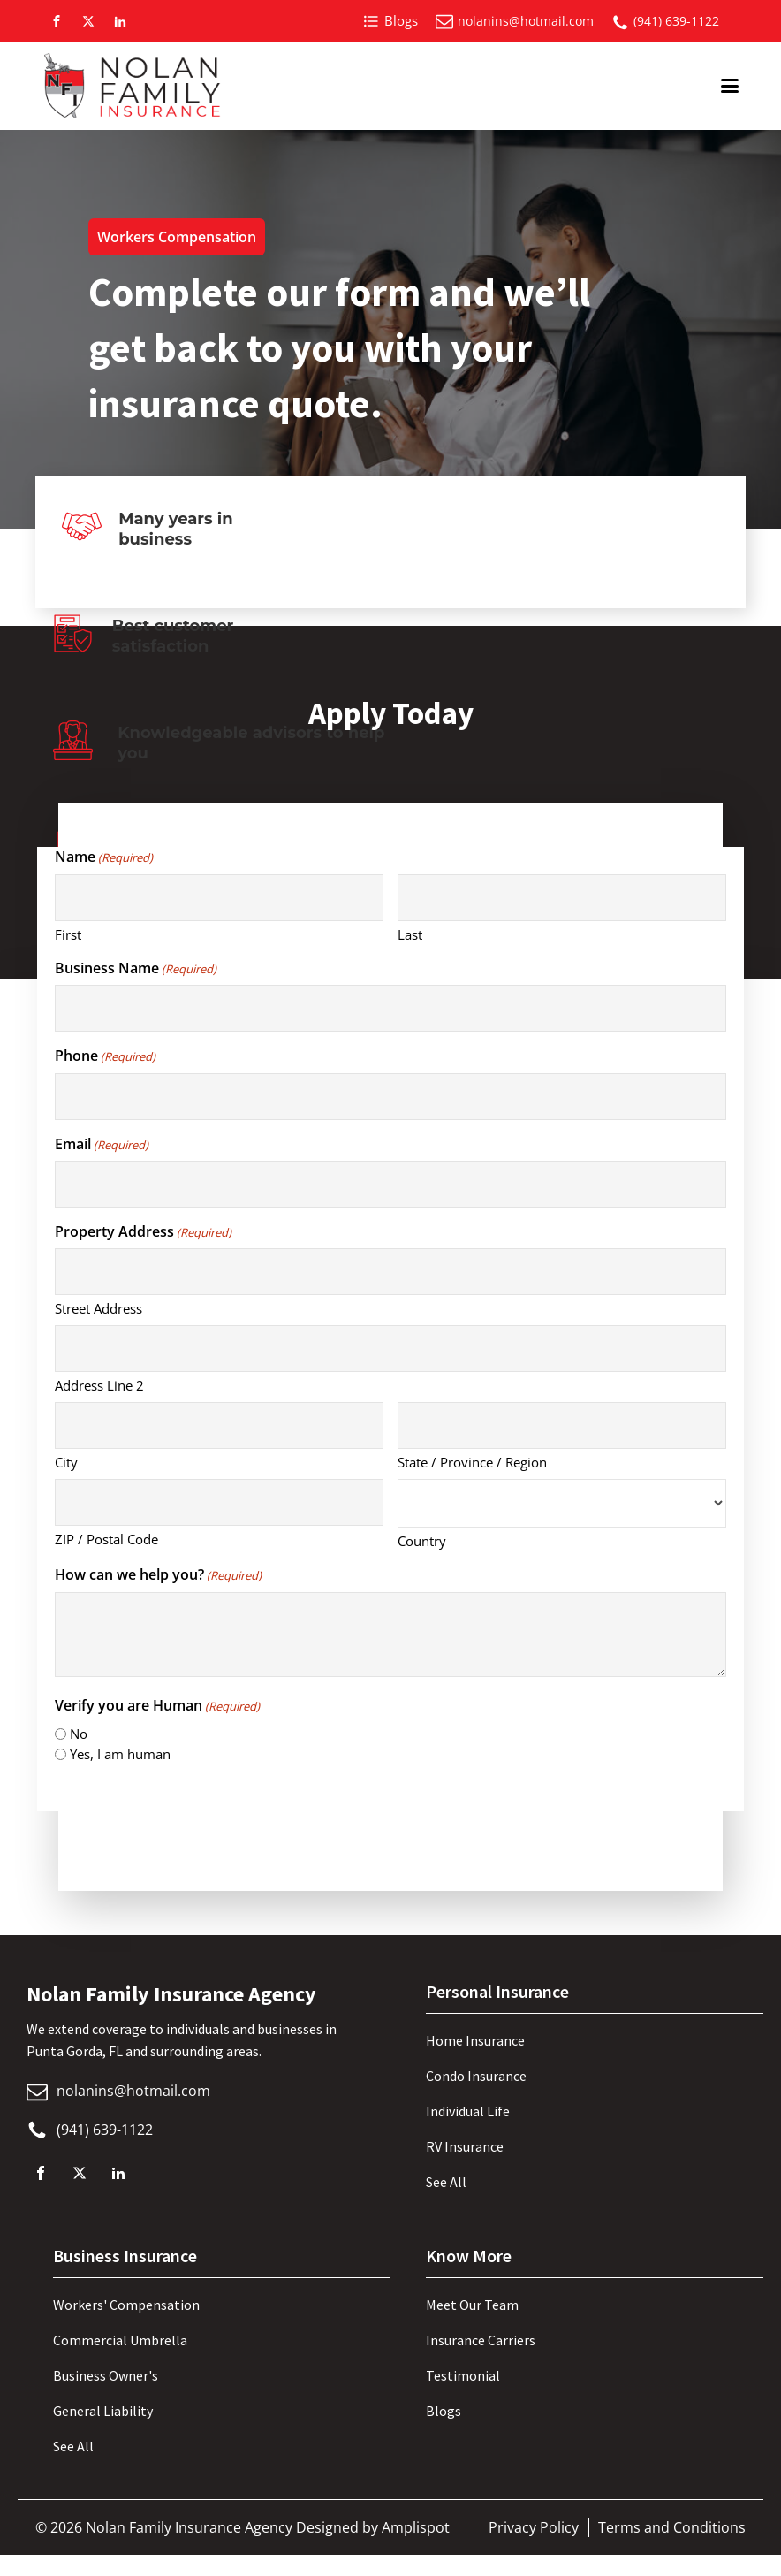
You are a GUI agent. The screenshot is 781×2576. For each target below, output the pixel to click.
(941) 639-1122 (676, 20)
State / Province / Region (472, 1462)
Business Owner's (105, 2375)
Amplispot (416, 2527)
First (68, 934)
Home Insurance (475, 2040)
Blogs (443, 2411)
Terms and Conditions (672, 2527)
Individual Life (468, 2111)
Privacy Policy (534, 2527)
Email (101, 1144)
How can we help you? (158, 1574)
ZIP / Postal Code (106, 1539)
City (66, 1462)
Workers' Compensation (126, 2304)
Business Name (135, 968)
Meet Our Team (472, 2304)
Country (422, 1541)
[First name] (219, 897)
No (78, 1733)
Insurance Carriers (480, 2340)
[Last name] (562, 897)
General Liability (103, 2411)
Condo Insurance (476, 2075)
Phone (105, 1055)
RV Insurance (465, 2146)
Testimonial (463, 2375)
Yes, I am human (120, 1754)
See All (446, 2182)
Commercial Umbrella (120, 2340)
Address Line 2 (99, 1385)
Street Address (98, 1308)
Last (410, 934)
